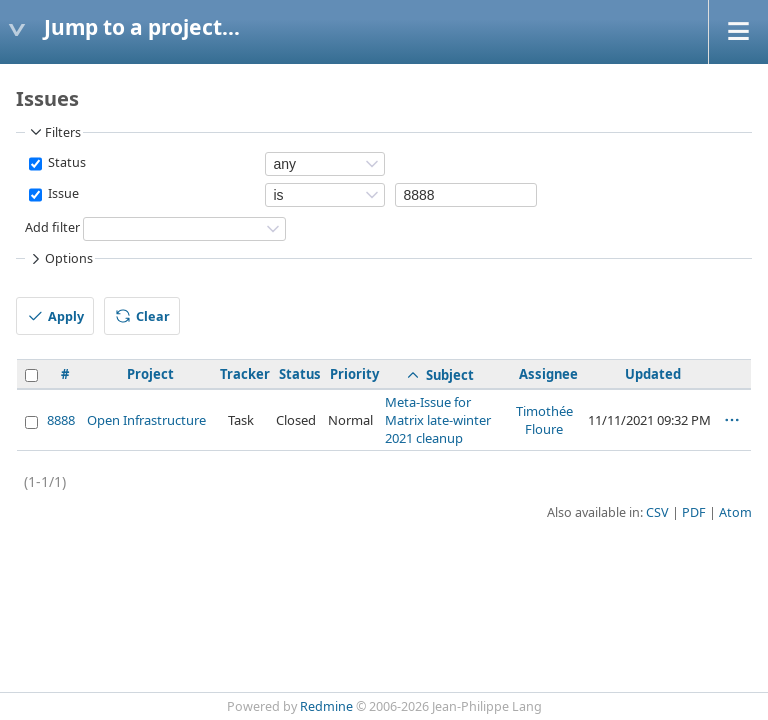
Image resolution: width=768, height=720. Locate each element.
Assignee (548, 374)
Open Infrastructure (146, 420)
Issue (62, 193)
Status (65, 162)
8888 (61, 420)
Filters (54, 132)
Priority (354, 374)
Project (150, 374)
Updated (653, 374)
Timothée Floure (544, 420)
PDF (694, 512)
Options (60, 259)
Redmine (326, 706)
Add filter (52, 227)
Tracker (245, 374)
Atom (735, 512)
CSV (657, 512)
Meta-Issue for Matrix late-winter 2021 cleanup (438, 420)
